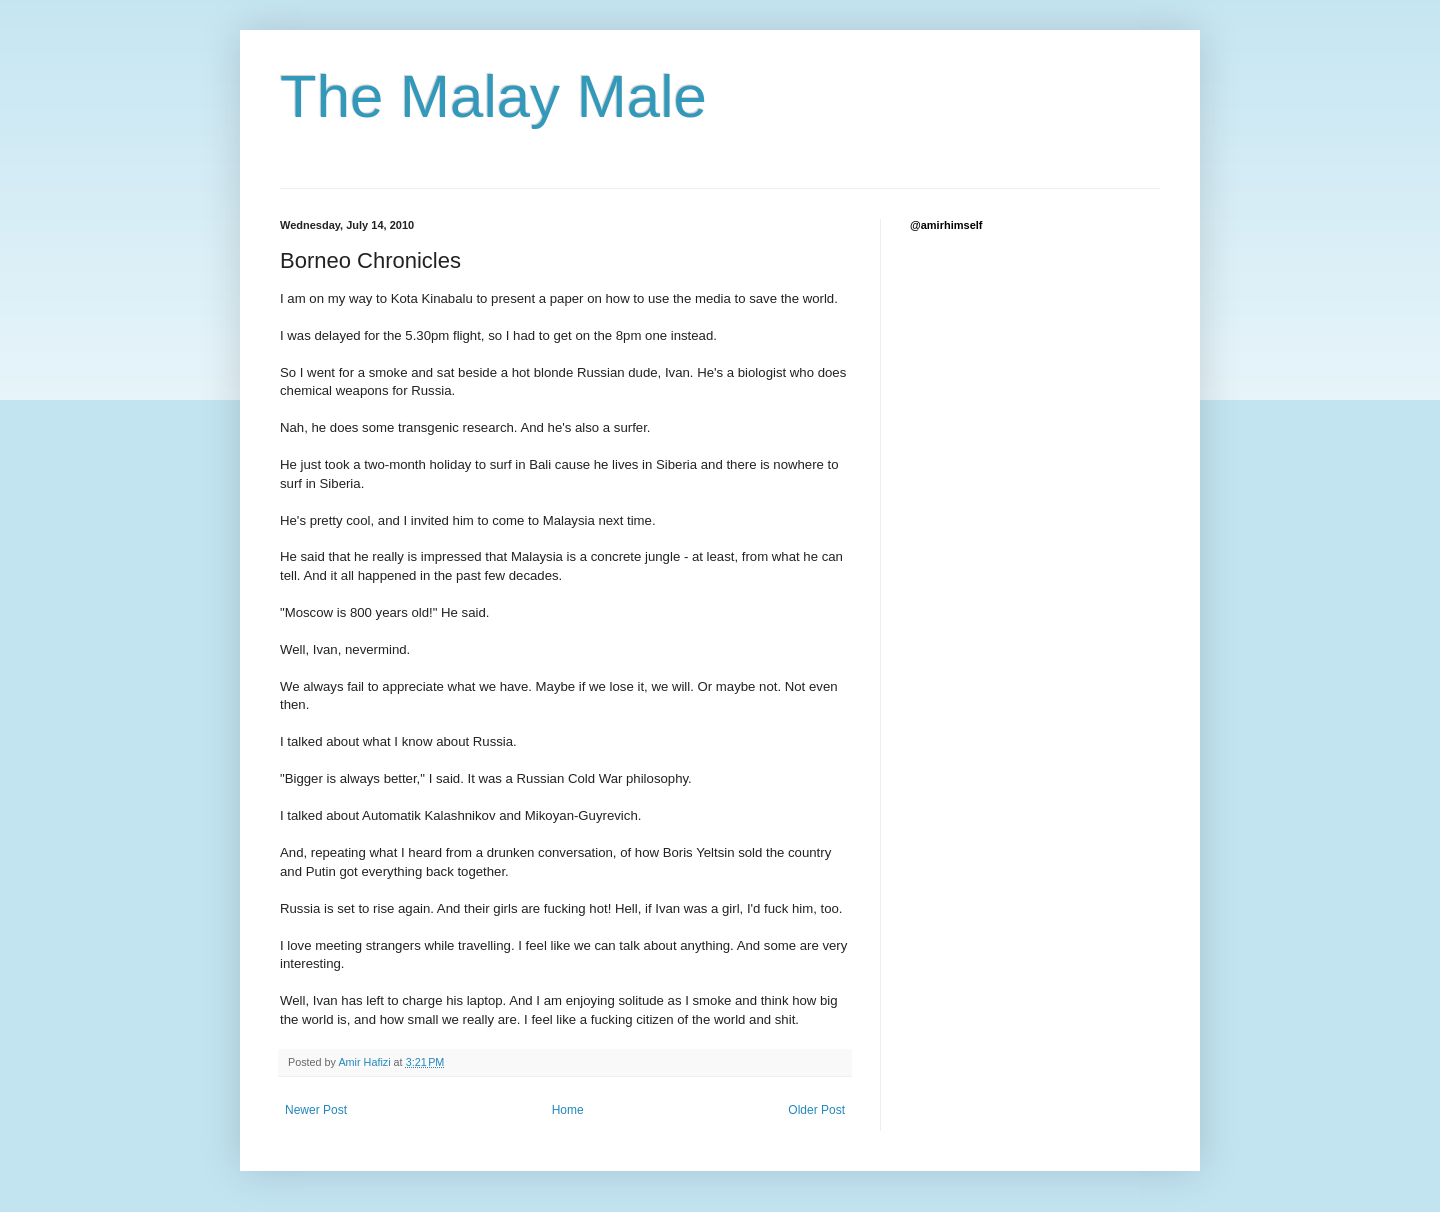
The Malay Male (493, 96)
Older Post (816, 1110)
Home (568, 1110)
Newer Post (316, 1110)
